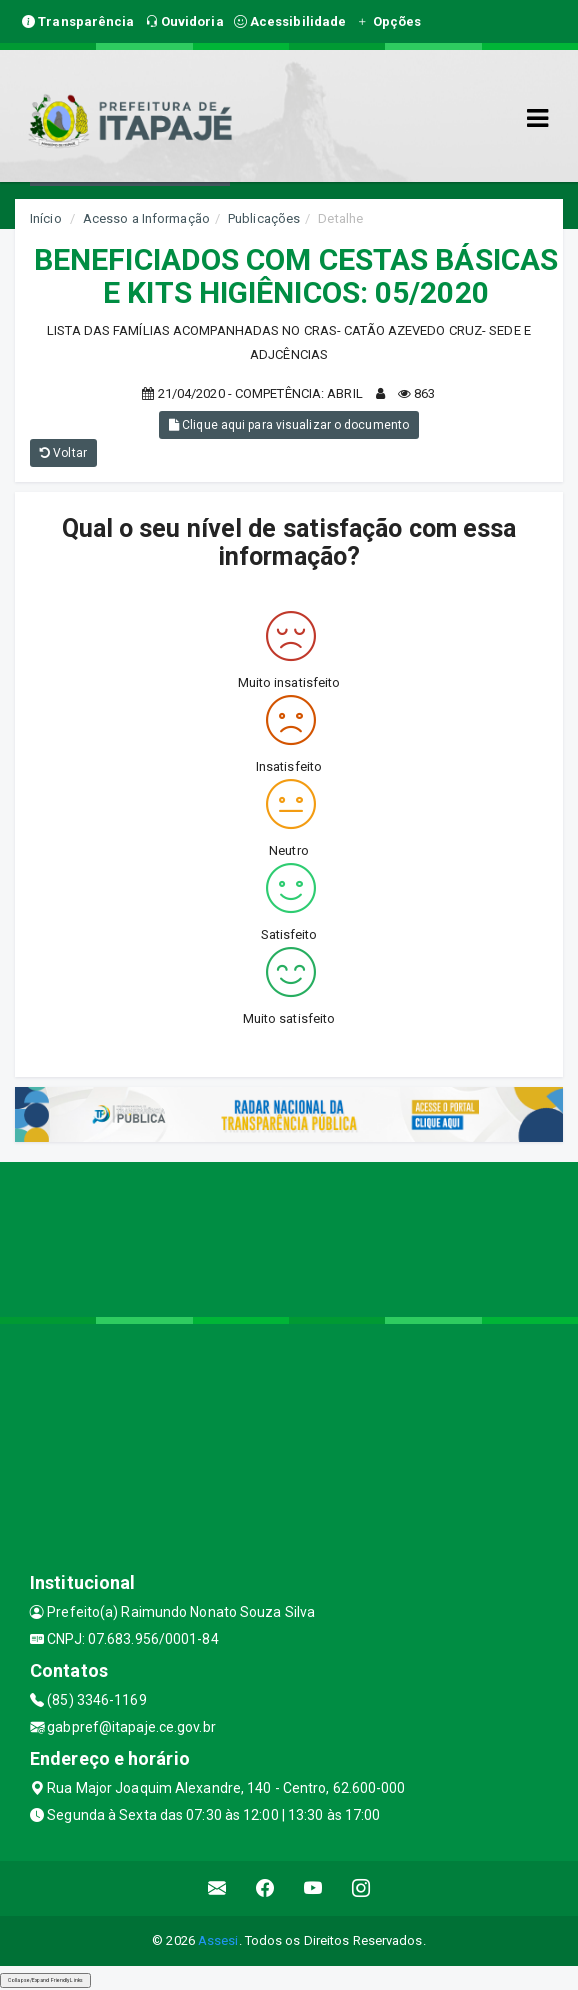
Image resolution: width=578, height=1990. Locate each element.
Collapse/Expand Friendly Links (45, 1980)
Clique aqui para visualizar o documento (289, 425)
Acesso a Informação (146, 218)
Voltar (63, 453)
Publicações (264, 218)
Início (46, 218)
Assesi (218, 1940)
